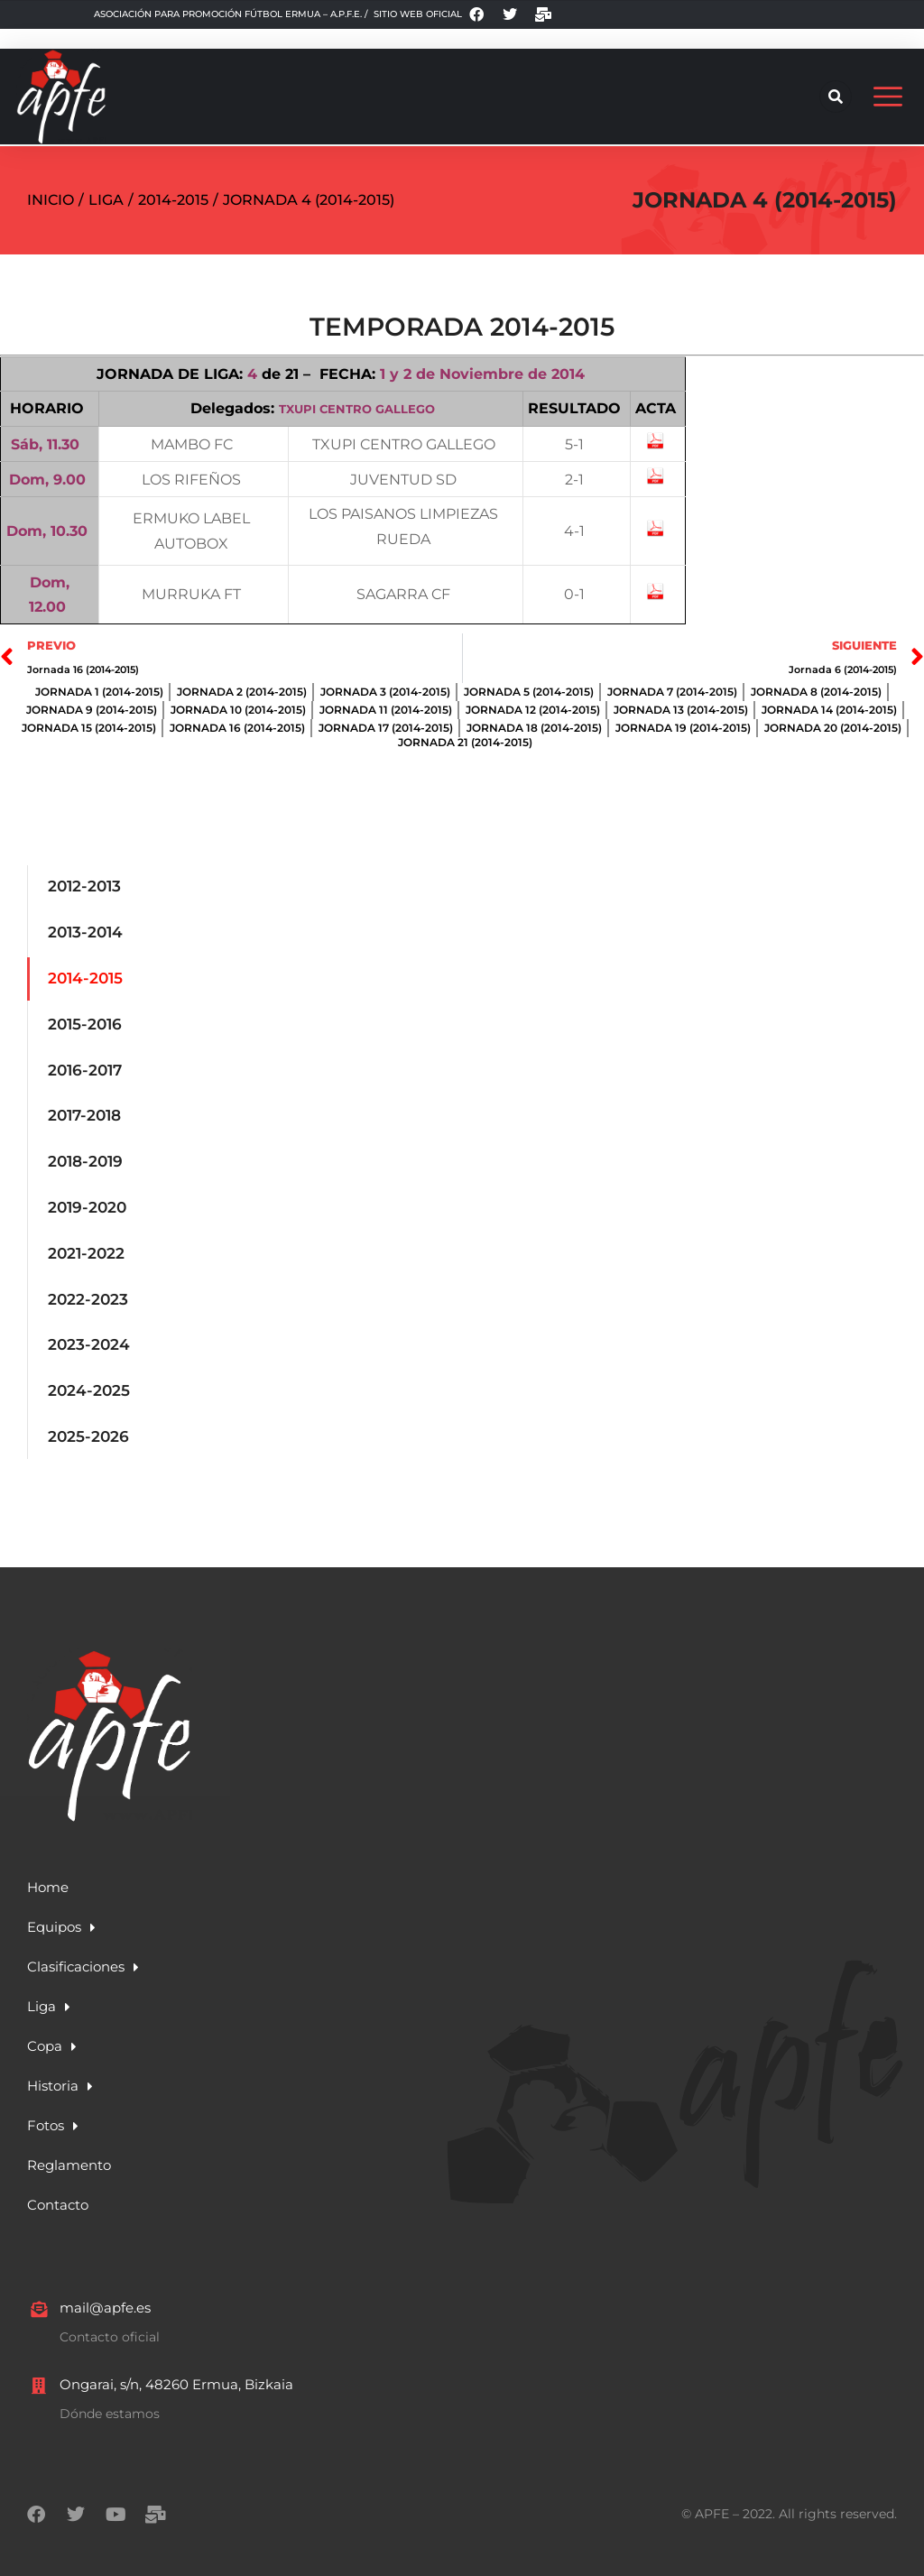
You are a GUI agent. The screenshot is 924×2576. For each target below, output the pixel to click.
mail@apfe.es (105, 2287)
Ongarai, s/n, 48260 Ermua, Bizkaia (176, 2364)
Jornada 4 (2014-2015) (765, 180)
